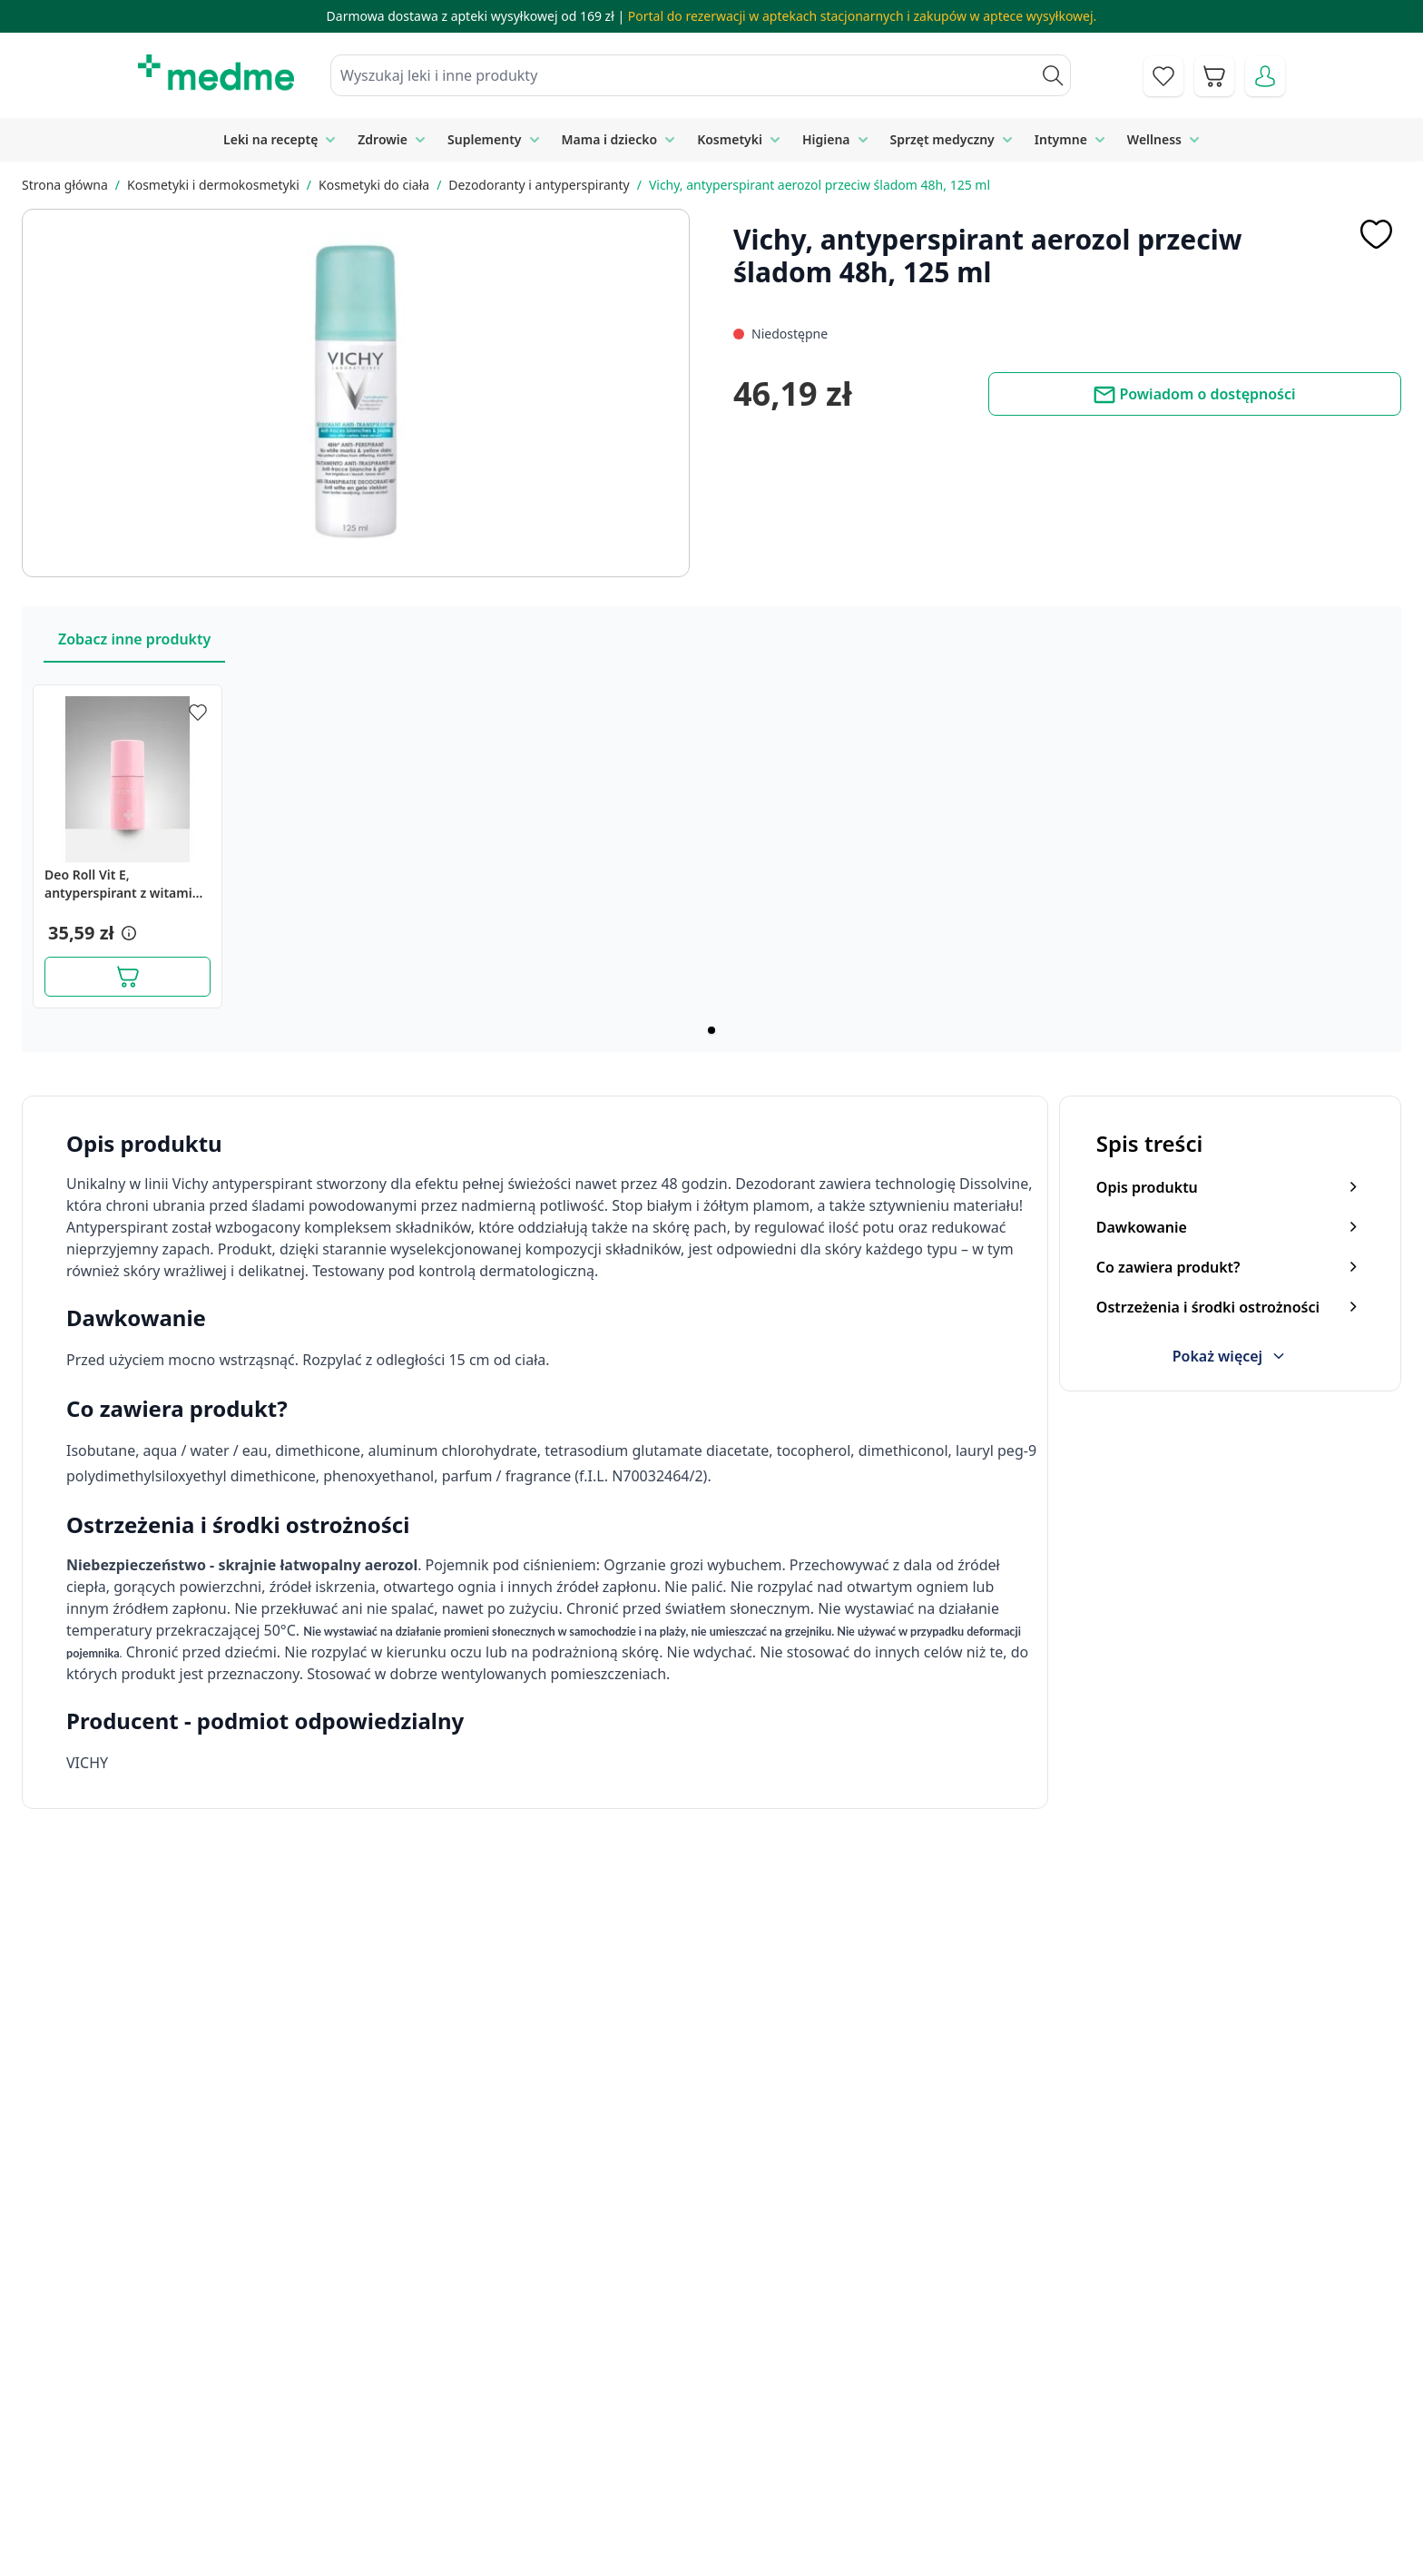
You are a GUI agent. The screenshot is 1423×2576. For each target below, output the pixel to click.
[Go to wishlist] (1163, 76)
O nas (504, 2499)
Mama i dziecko (610, 139)
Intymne (1061, 139)
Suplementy (484, 139)
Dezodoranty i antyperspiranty (538, 184)
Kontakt (510, 2416)
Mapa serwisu (733, 2458)
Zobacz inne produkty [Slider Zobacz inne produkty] (134, 639)
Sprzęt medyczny (942, 139)
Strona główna (65, 184)
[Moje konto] (1265, 76)
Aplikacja (716, 2541)
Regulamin (519, 2458)
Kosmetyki (729, 139)
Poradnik (717, 2416)
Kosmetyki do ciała (374, 184)
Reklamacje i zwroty (1054, 2458)
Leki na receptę (270, 139)
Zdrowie (382, 139)
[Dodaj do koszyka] (127, 977)
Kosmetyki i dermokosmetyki (213, 184)
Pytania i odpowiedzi (755, 2499)
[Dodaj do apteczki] (1376, 234)
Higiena (826, 139)
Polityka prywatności (1057, 2416)
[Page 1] (711, 1030)
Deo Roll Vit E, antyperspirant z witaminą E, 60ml (126, 884)
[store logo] (216, 72)
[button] (127, 933)
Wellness (1154, 139)
